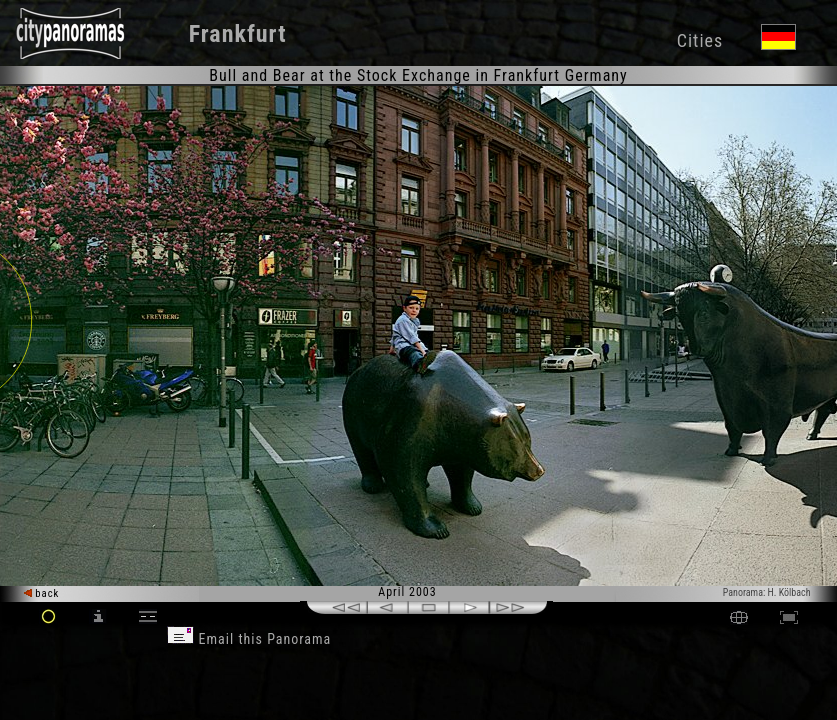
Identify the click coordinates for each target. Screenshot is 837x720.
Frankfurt (238, 34)
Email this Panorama (249, 639)
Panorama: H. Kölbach (767, 592)
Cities (700, 40)
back (42, 593)
